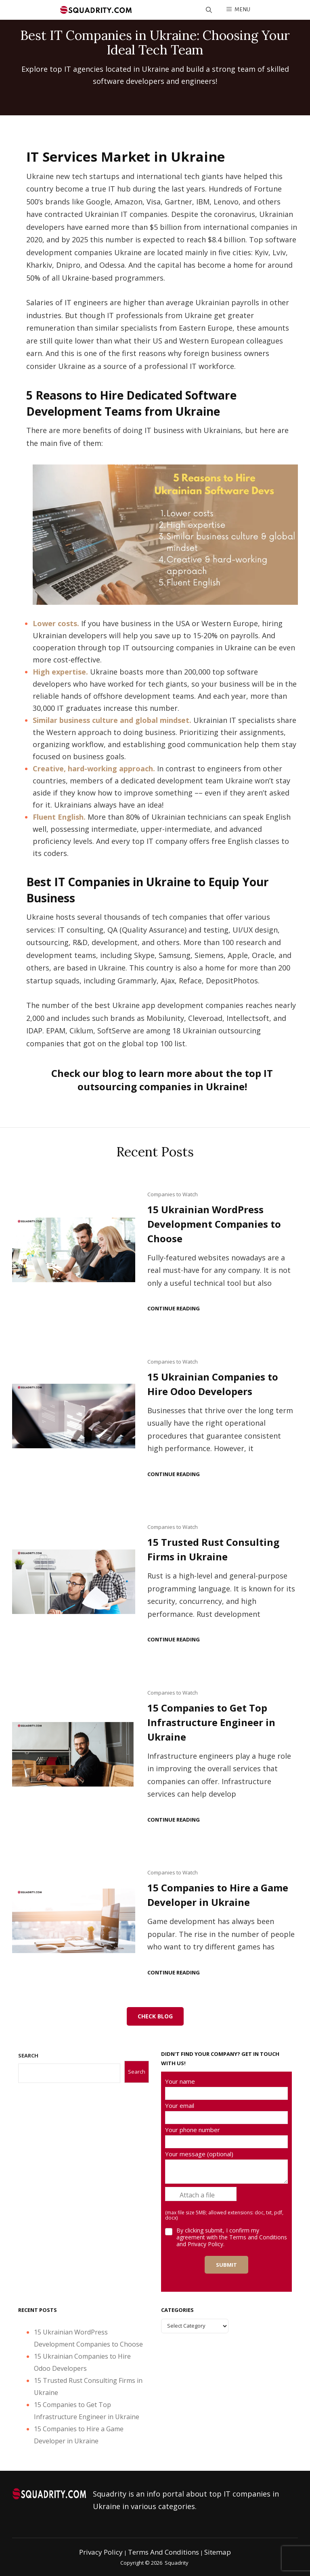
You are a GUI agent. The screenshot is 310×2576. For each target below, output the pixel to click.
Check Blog (155, 2016)
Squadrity (177, 2562)
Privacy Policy (101, 2552)
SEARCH (28, 2055)
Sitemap (217, 2552)
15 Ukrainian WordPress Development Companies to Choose (214, 1224)
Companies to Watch (172, 1194)
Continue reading (173, 1308)
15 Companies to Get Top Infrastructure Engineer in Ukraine (211, 1722)
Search (136, 2071)
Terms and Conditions (258, 2237)
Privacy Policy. (206, 2244)
